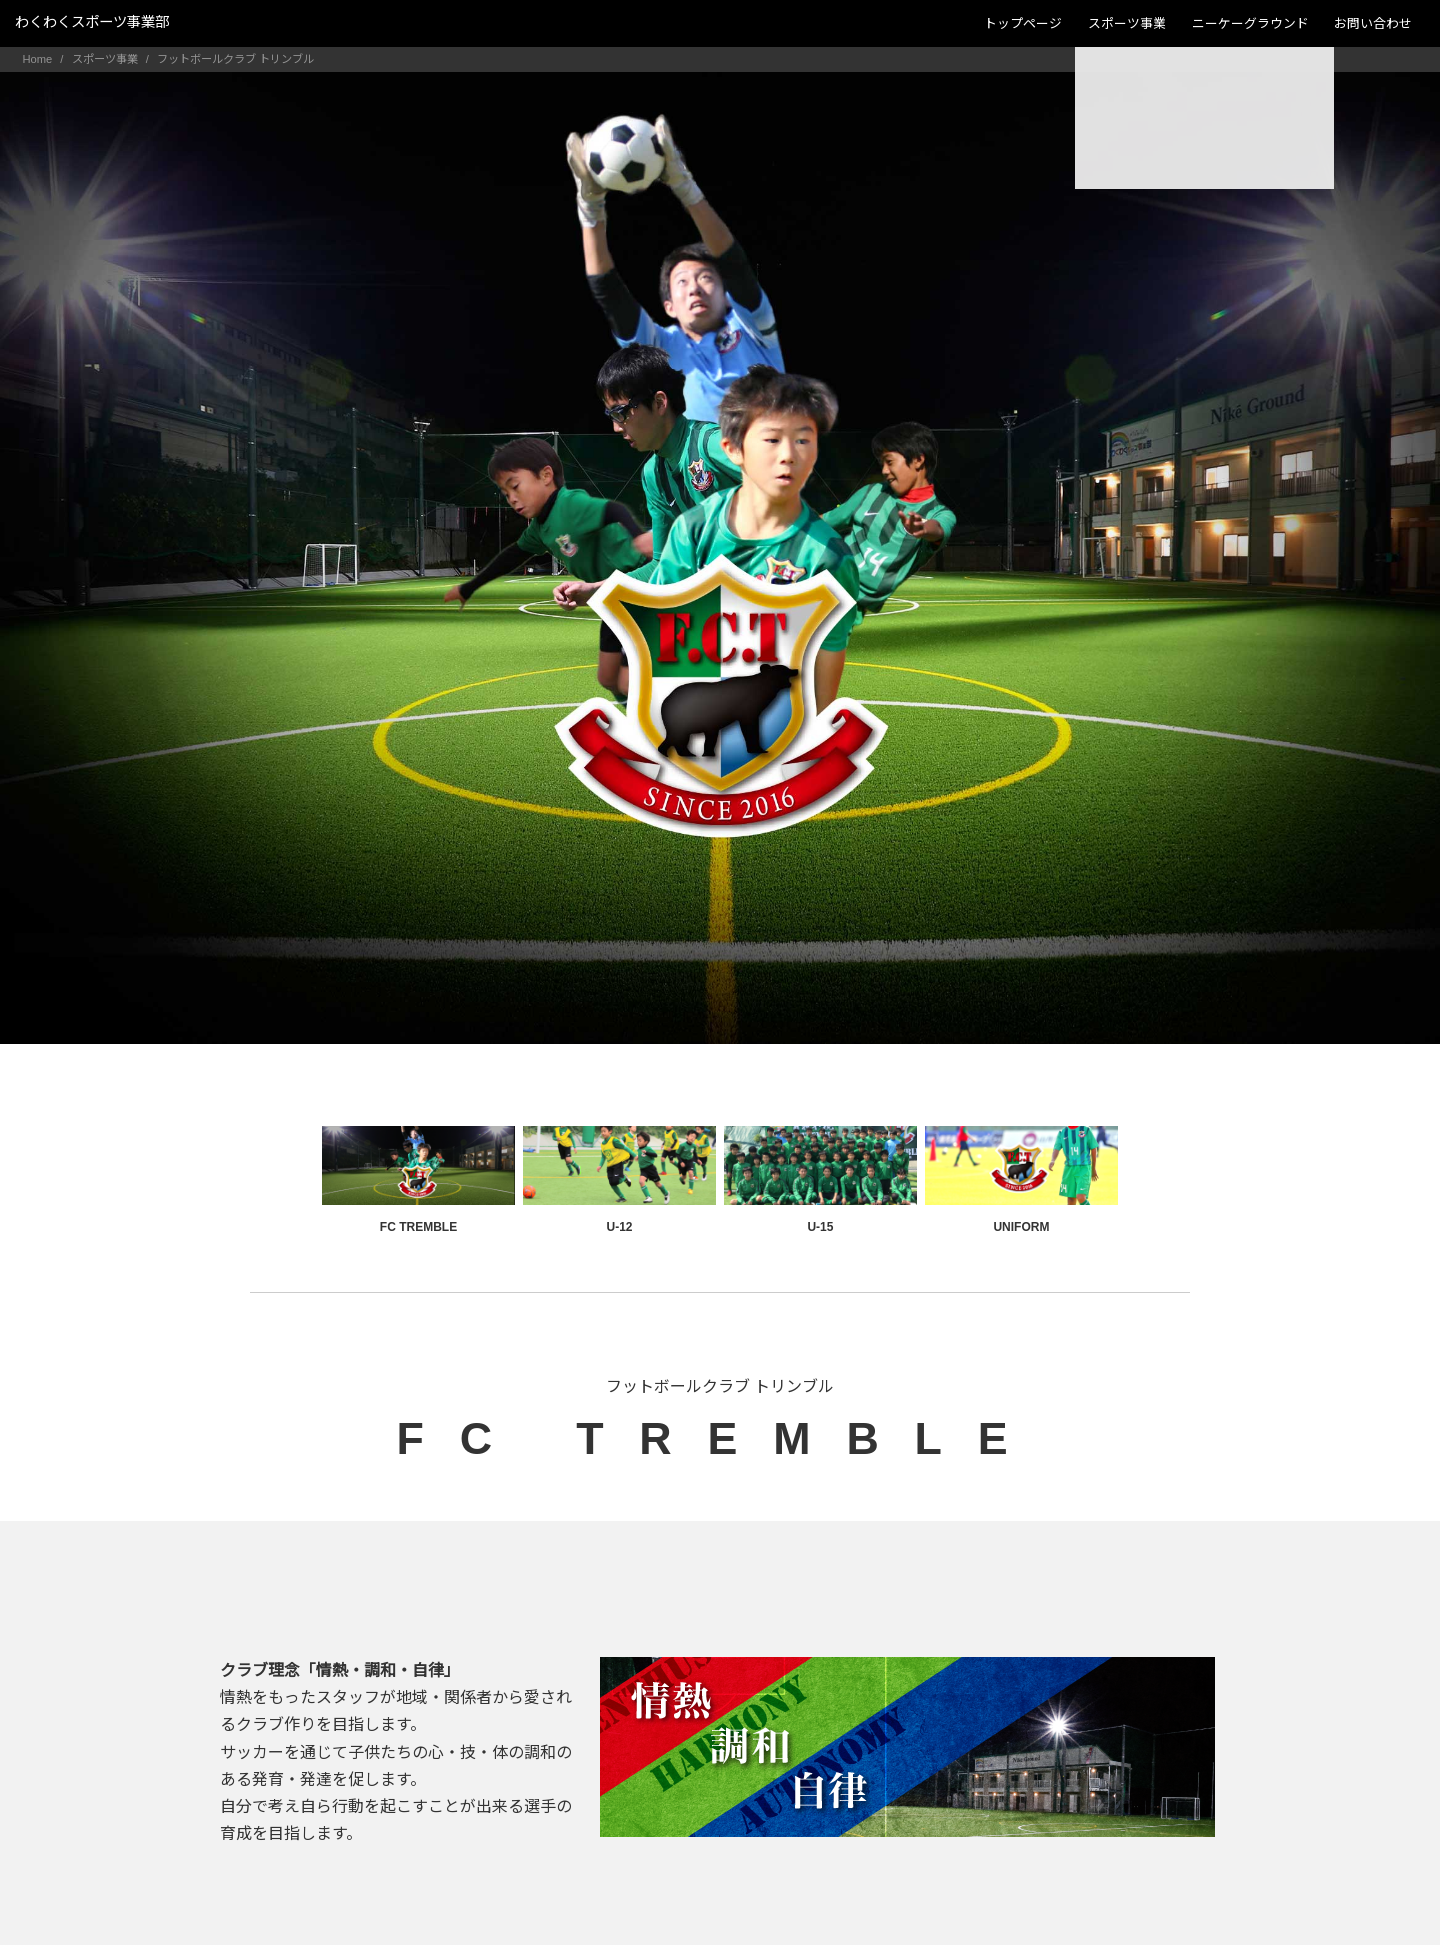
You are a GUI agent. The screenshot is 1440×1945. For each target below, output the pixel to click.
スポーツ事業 (1127, 23)
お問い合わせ (1373, 23)
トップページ (1023, 23)
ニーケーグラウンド (1250, 23)
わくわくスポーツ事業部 (92, 22)
